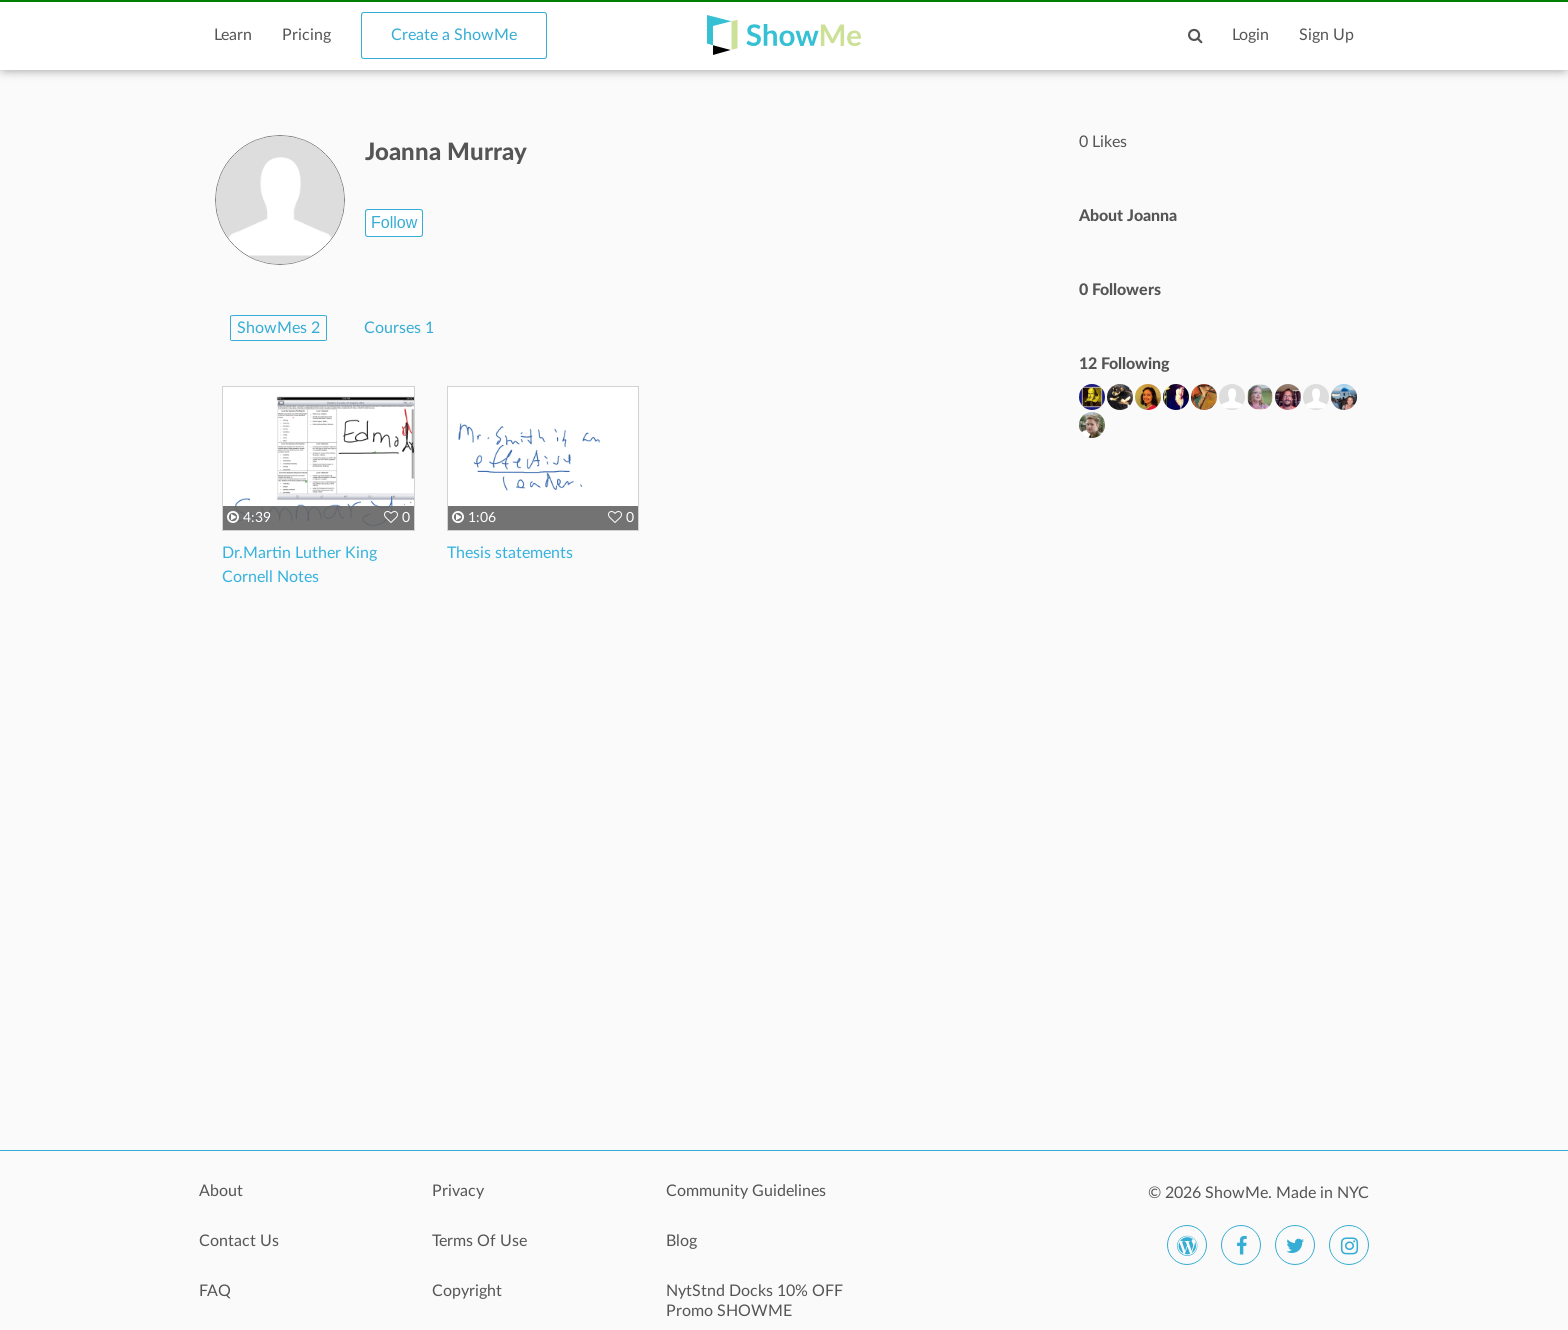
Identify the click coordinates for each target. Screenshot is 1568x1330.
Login (1250, 35)
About (221, 1191)
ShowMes (278, 328)
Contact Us (239, 1241)
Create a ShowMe (454, 35)
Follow (394, 222)
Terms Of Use (479, 1241)
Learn (233, 35)
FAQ (215, 1291)
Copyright (467, 1291)
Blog (681, 1241)
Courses (399, 328)
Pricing (306, 35)
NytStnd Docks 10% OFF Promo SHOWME (754, 1301)
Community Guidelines (746, 1191)
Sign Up (1326, 35)
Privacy (458, 1191)
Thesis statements (510, 553)
